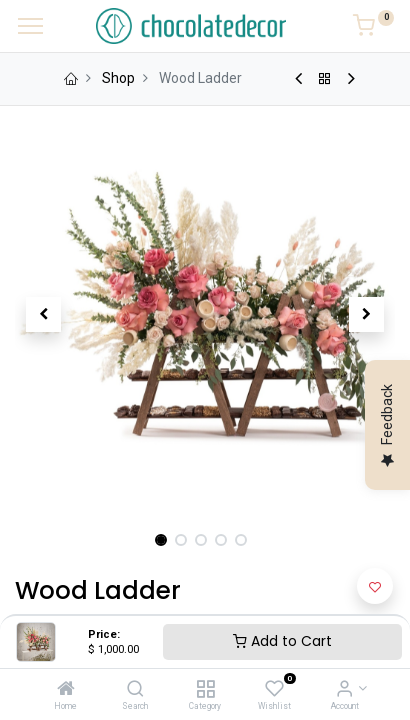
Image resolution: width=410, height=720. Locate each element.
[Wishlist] (274, 690)
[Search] (135, 690)
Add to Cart (282, 641)
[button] (43, 314)
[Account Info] (344, 690)
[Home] (66, 690)
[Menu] (30, 26)
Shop (118, 78)
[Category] (205, 690)
